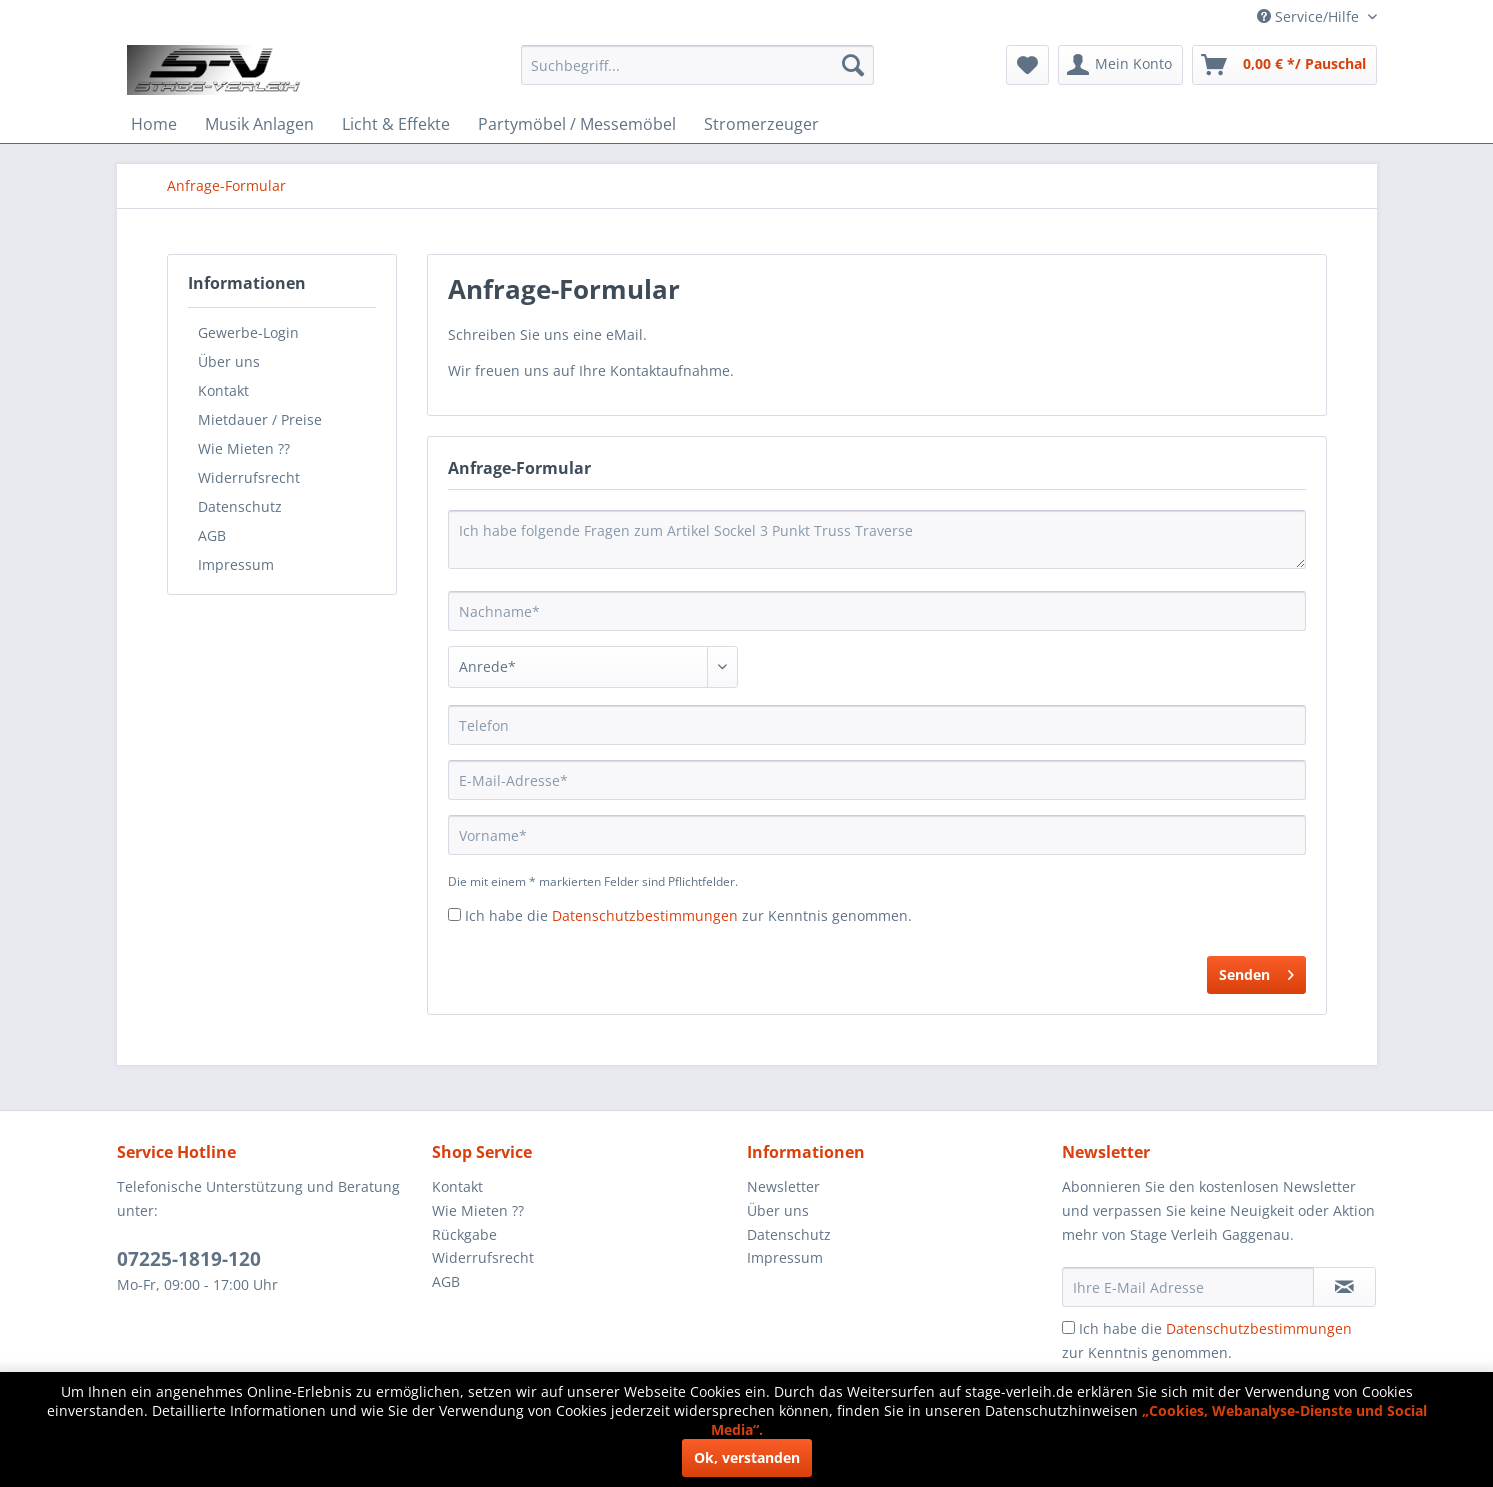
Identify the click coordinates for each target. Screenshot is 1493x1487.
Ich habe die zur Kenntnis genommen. (688, 915)
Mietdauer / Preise (260, 419)
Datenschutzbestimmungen (645, 915)
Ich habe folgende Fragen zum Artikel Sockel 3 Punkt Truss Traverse (877, 539)
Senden (1256, 971)
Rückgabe (464, 1234)
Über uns (229, 361)
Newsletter (783, 1186)
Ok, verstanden (747, 1457)
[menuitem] (697, 65)
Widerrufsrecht (249, 477)
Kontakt (223, 390)
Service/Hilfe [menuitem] (1310, 16)
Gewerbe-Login (248, 332)
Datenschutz (240, 506)
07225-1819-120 (189, 1259)
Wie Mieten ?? (244, 448)
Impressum (236, 564)
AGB (212, 535)
